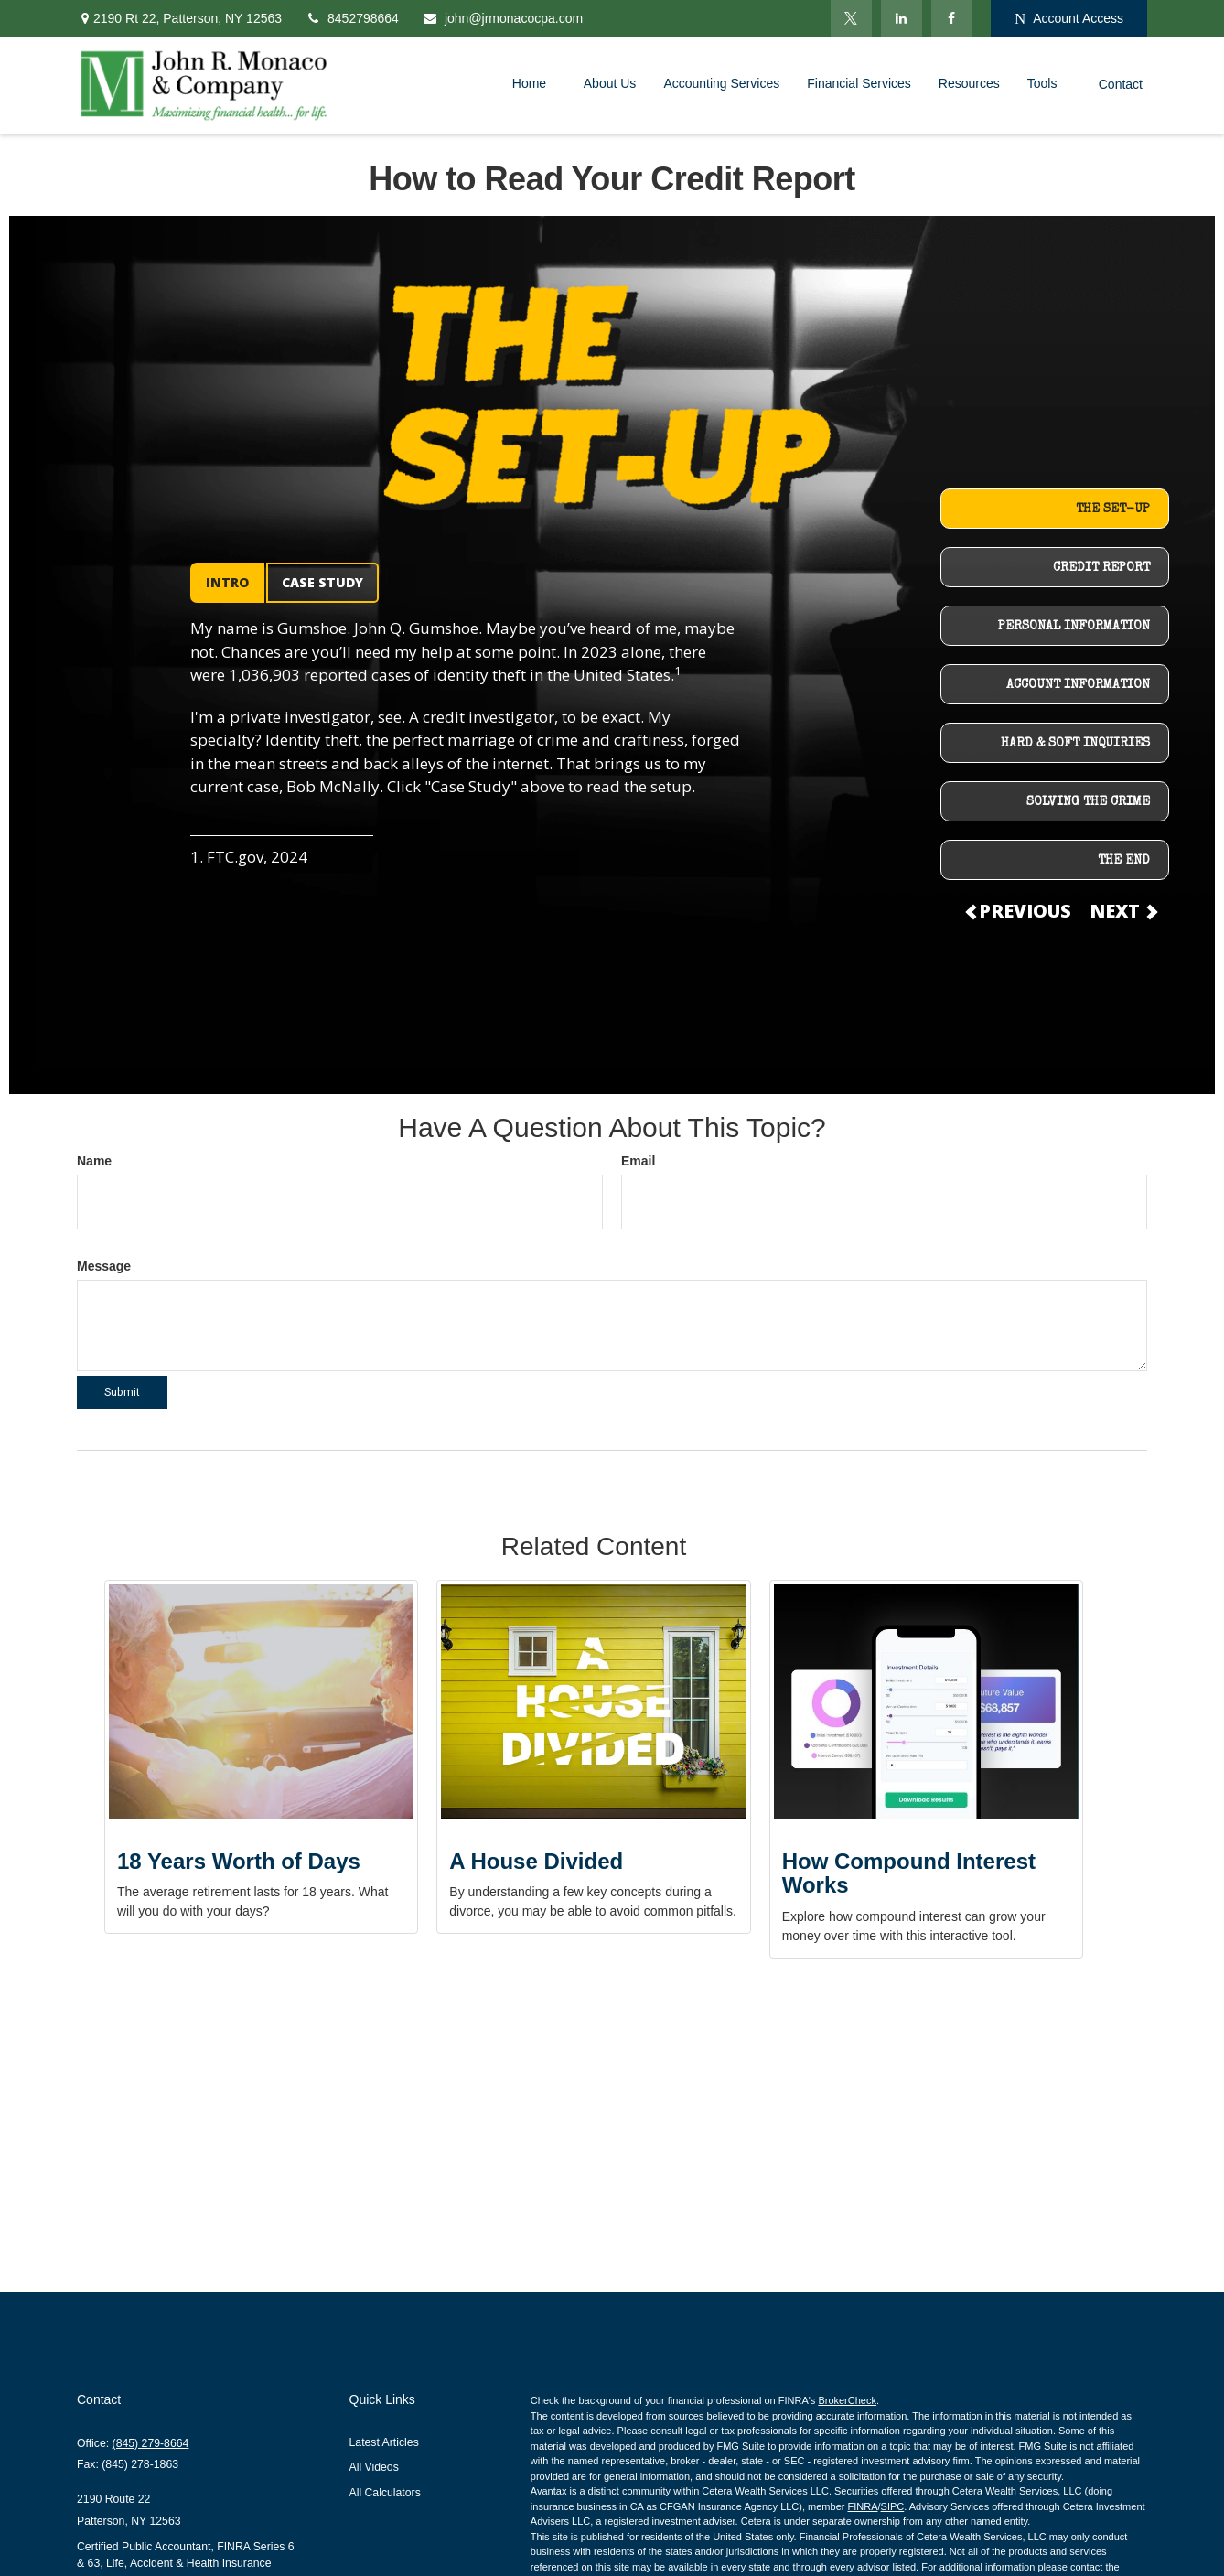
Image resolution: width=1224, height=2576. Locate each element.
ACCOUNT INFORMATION (1078, 685)
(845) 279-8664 (151, 2443)
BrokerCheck (847, 2400)
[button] (534, 83)
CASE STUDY (322, 582)
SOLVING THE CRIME (1088, 802)
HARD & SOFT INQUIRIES (1075, 743)
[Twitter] (851, 18)
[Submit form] (122, 1393)
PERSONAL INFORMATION (1074, 626)
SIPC (893, 2506)
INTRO (227, 582)
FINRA (862, 2506)
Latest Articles (384, 2442)
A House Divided (536, 1861)
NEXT (1122, 910)
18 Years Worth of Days (238, 1861)
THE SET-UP (1113, 509)
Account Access (1069, 19)
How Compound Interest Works (909, 1873)
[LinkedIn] (901, 18)
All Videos (374, 2467)
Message (104, 1266)
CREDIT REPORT (1101, 568)
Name (94, 1161)
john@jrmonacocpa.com (502, 18)
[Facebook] (951, 18)
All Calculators (385, 2492)
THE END (1124, 860)
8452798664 (352, 18)
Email (638, 1161)
